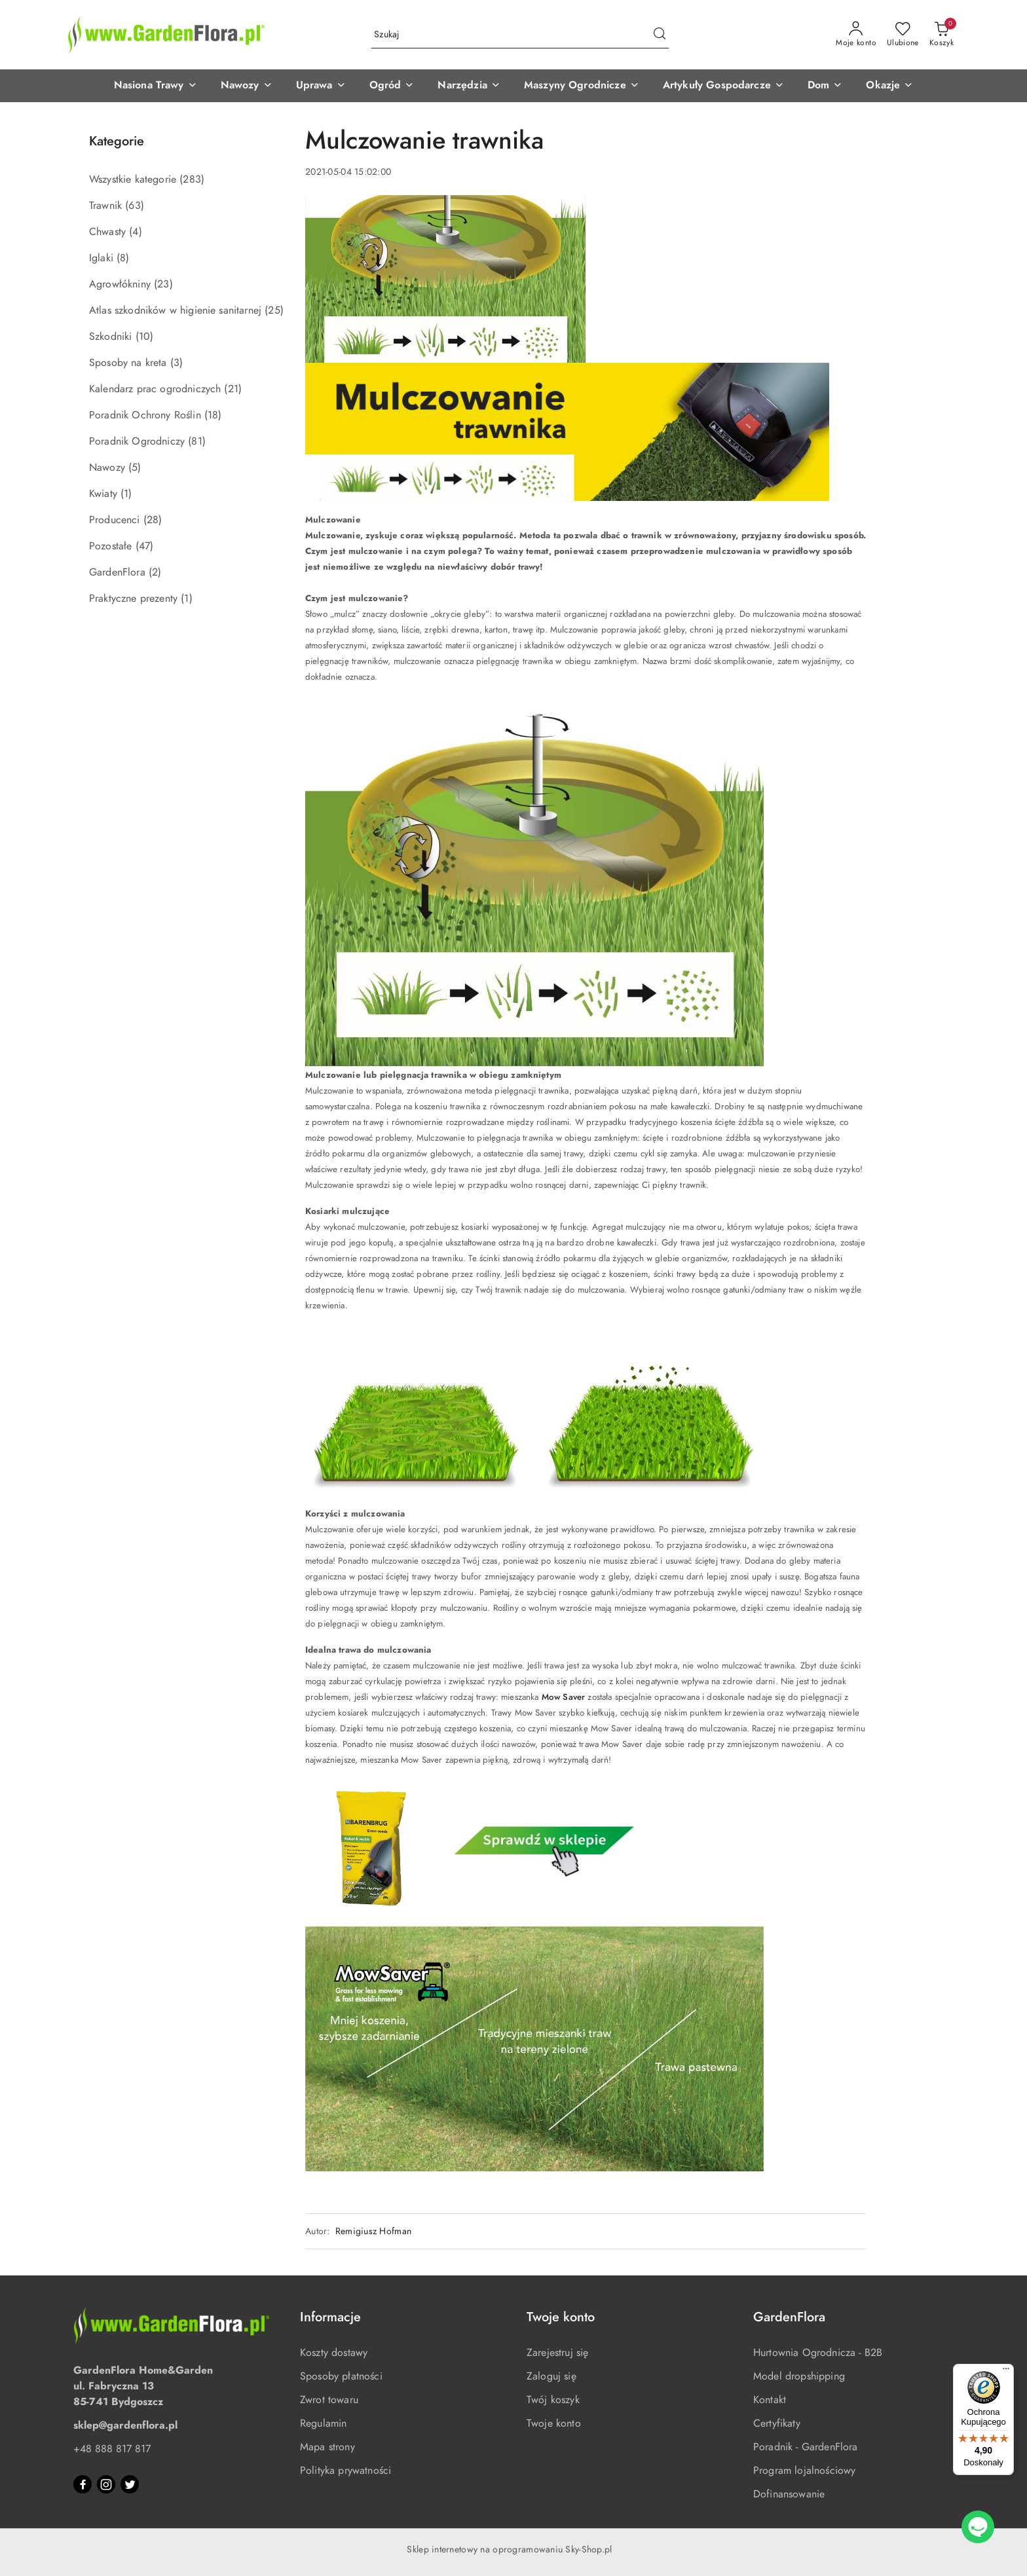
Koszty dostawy (333, 2353)
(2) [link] (155, 572)
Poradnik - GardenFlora (805, 2447)
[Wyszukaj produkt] (520, 35)
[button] (155, 85)
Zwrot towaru (329, 2400)
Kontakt (769, 2400)
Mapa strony (327, 2447)
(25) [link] (274, 310)
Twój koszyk (553, 2400)
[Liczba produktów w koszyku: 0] (941, 34)
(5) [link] (134, 467)
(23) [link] (163, 284)
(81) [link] (197, 441)
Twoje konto (554, 2423)
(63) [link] (134, 205)
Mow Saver (563, 1697)
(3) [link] (176, 363)
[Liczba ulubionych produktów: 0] (903, 34)
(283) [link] (191, 179)
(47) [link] (145, 546)
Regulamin (323, 2423)
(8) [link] (123, 258)
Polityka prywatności (345, 2470)
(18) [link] (213, 415)
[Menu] (1006, 2372)
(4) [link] (135, 232)
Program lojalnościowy (804, 2470)
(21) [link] (233, 389)
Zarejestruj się (557, 2353)
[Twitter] (130, 2484)
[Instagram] (106, 2484)
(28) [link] (152, 520)
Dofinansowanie (789, 2494)
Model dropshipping (799, 2376)
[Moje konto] (856, 34)
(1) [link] (126, 494)
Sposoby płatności (341, 2376)
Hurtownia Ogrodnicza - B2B (817, 2353)
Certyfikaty (776, 2423)
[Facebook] (82, 2484)
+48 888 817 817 (112, 2449)
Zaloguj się (551, 2376)
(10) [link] (145, 336)
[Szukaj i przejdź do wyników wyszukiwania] (659, 35)
